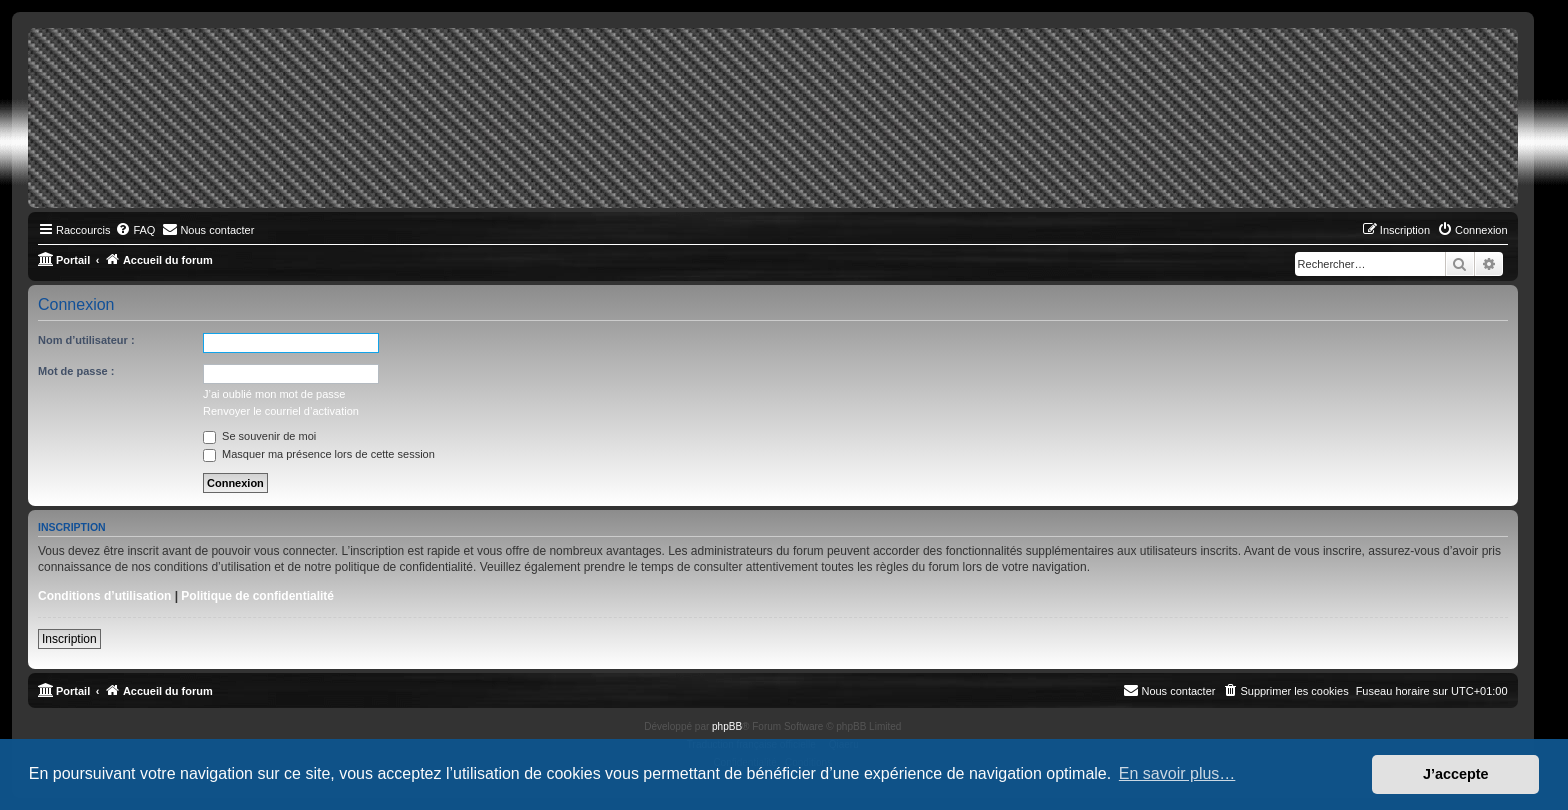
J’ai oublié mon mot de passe (274, 394)
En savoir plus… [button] (1177, 773)
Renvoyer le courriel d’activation (281, 411)
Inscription (69, 639)
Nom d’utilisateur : (86, 340)
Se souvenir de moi (259, 436)
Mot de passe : (76, 371)
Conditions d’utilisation (104, 596)
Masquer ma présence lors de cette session (319, 454)
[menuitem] (135, 230)
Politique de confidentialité (257, 596)
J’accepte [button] (1456, 774)
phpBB (727, 726)
